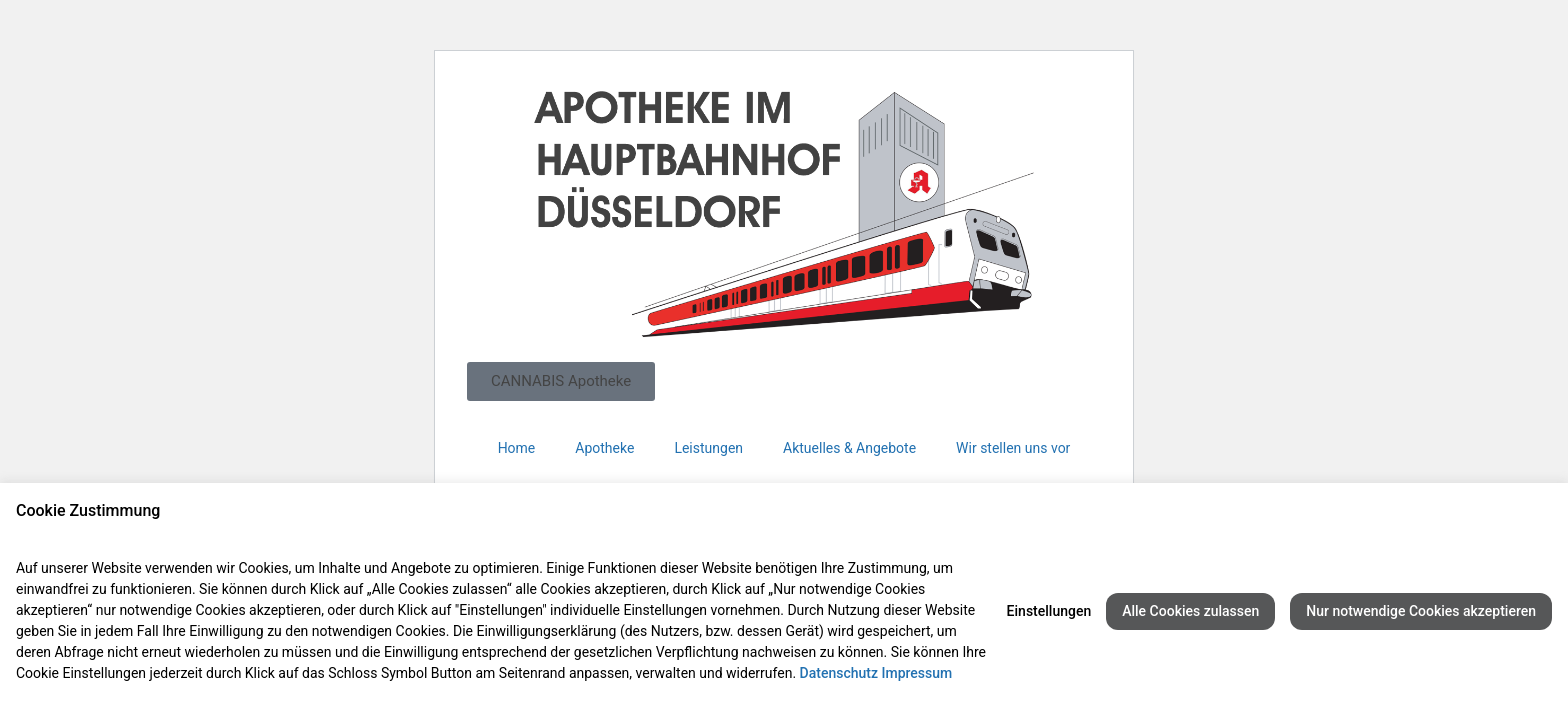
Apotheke (604, 448)
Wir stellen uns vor (1013, 448)
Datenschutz (839, 673)
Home (517, 448)
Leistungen (708, 448)
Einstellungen (1049, 611)
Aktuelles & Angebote (849, 448)
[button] (561, 381)
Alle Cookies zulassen (1190, 611)
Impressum (916, 673)
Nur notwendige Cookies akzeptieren (1421, 611)
